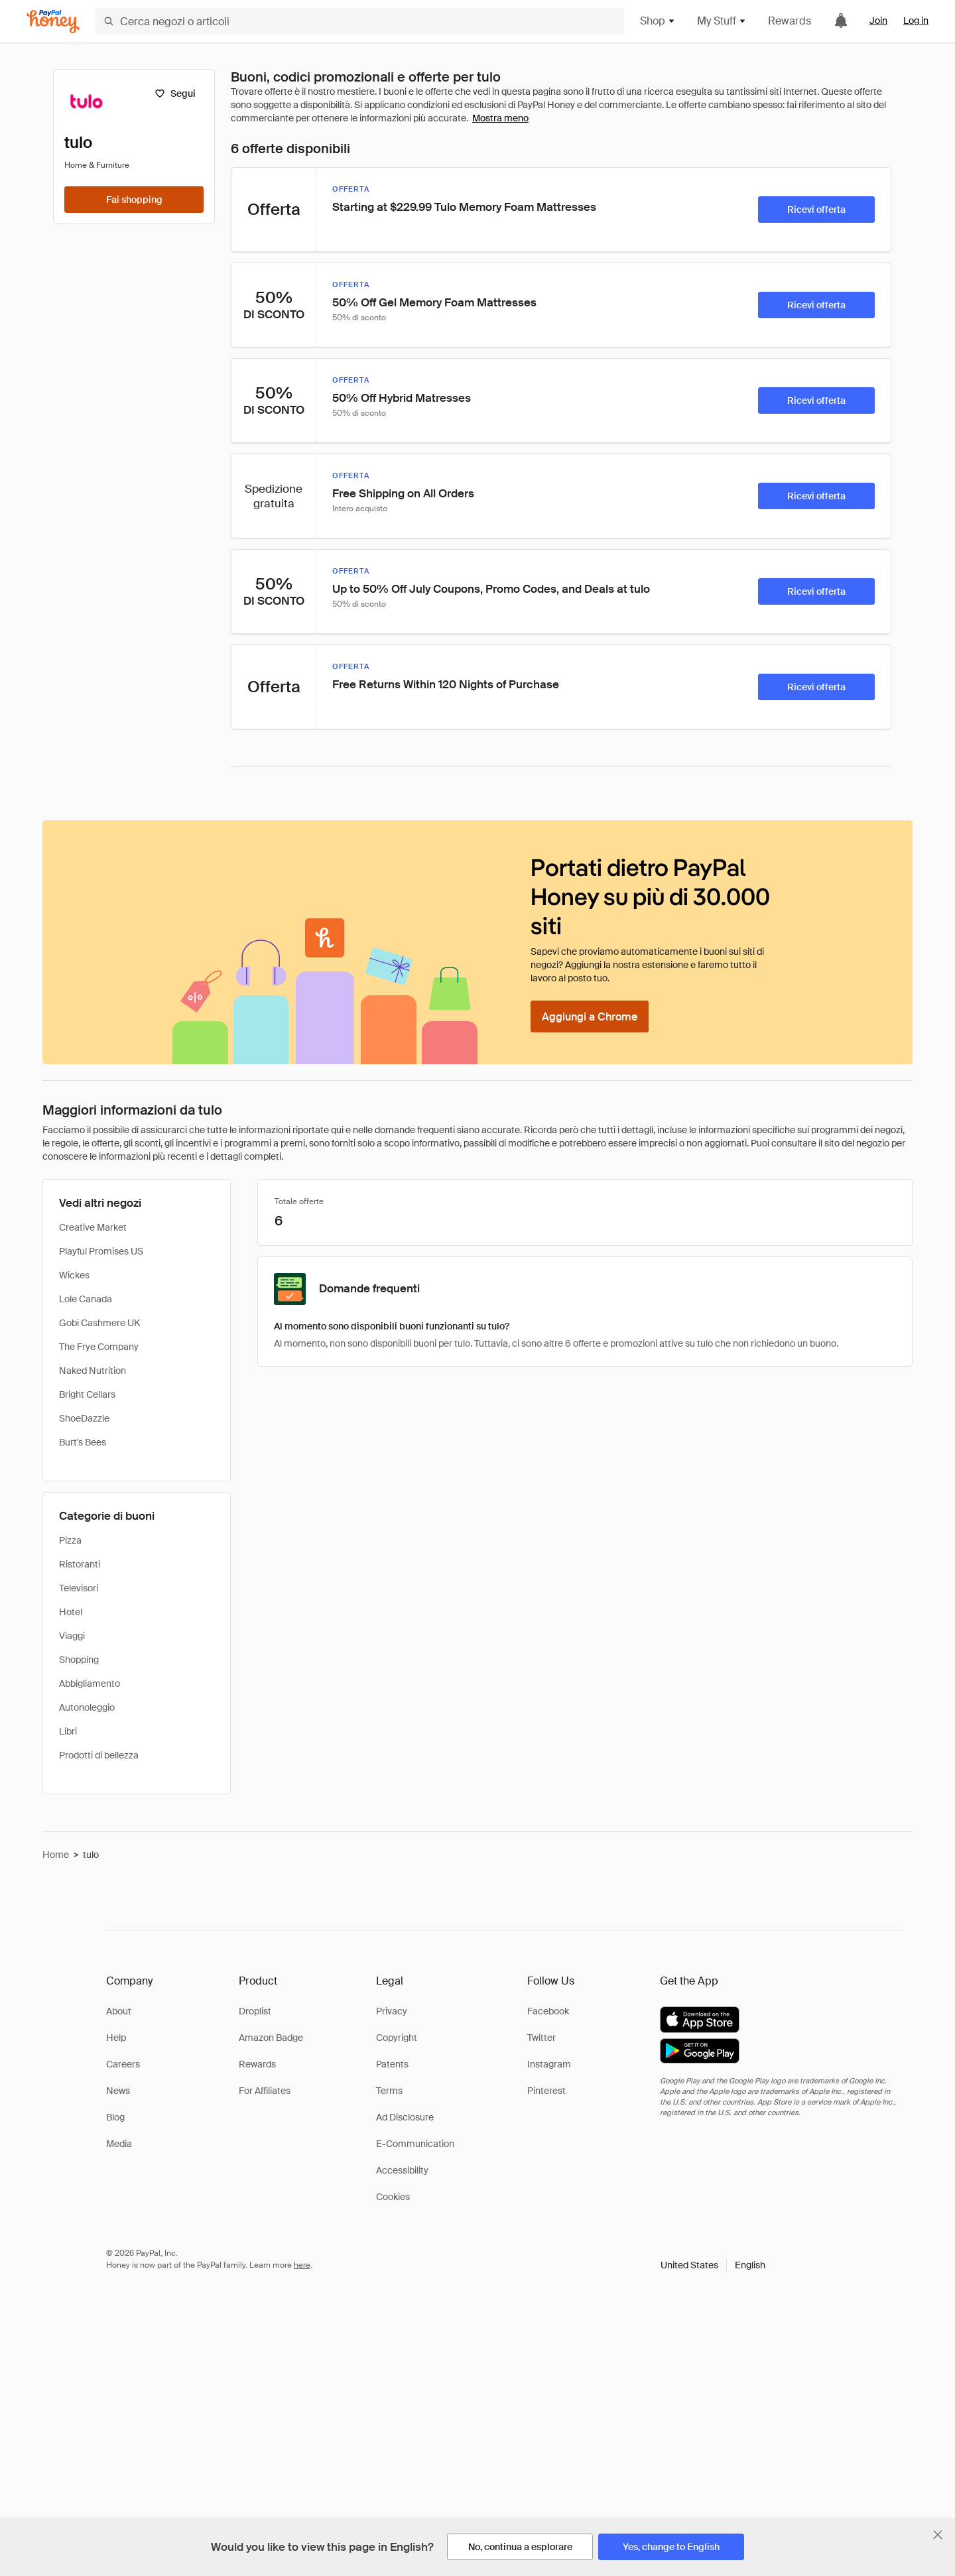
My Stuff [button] (722, 21)
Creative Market (93, 1227)
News (118, 2091)
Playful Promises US (101, 1251)
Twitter (541, 2038)
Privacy (391, 2011)
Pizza (70, 1540)
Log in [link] (915, 21)
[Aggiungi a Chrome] (590, 1016)
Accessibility (402, 2170)
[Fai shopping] (134, 199)
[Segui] (175, 93)
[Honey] (53, 21)
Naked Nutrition (92, 1371)
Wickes (74, 1275)
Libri (68, 1731)
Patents (392, 2064)
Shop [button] (658, 21)
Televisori (78, 1588)
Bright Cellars (87, 1394)
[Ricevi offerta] (816, 209)
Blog (115, 2117)
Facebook (548, 2011)
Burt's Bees (82, 1442)
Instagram (549, 2064)
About (118, 2011)
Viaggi (72, 1636)
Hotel (70, 1612)
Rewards (789, 21)
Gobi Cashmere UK (99, 1323)
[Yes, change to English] (671, 2547)
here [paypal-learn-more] (302, 2265)
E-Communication (415, 2144)
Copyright (396, 2038)
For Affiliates (264, 2091)
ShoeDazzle (84, 1418)
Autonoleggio (87, 1707)
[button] (713, 2265)
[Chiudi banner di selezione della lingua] (937, 2534)
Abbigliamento (89, 1683)
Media (119, 2144)
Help (116, 2038)
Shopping (79, 1660)
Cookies (393, 2197)
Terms (389, 2091)
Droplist (255, 2011)
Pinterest (546, 2091)
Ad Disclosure (405, 2117)
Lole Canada (85, 1299)
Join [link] (878, 21)
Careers (123, 2064)
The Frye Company (99, 1347)
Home (55, 1855)
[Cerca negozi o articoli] (360, 21)
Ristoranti (79, 1564)
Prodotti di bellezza (99, 1755)
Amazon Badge (271, 2038)
